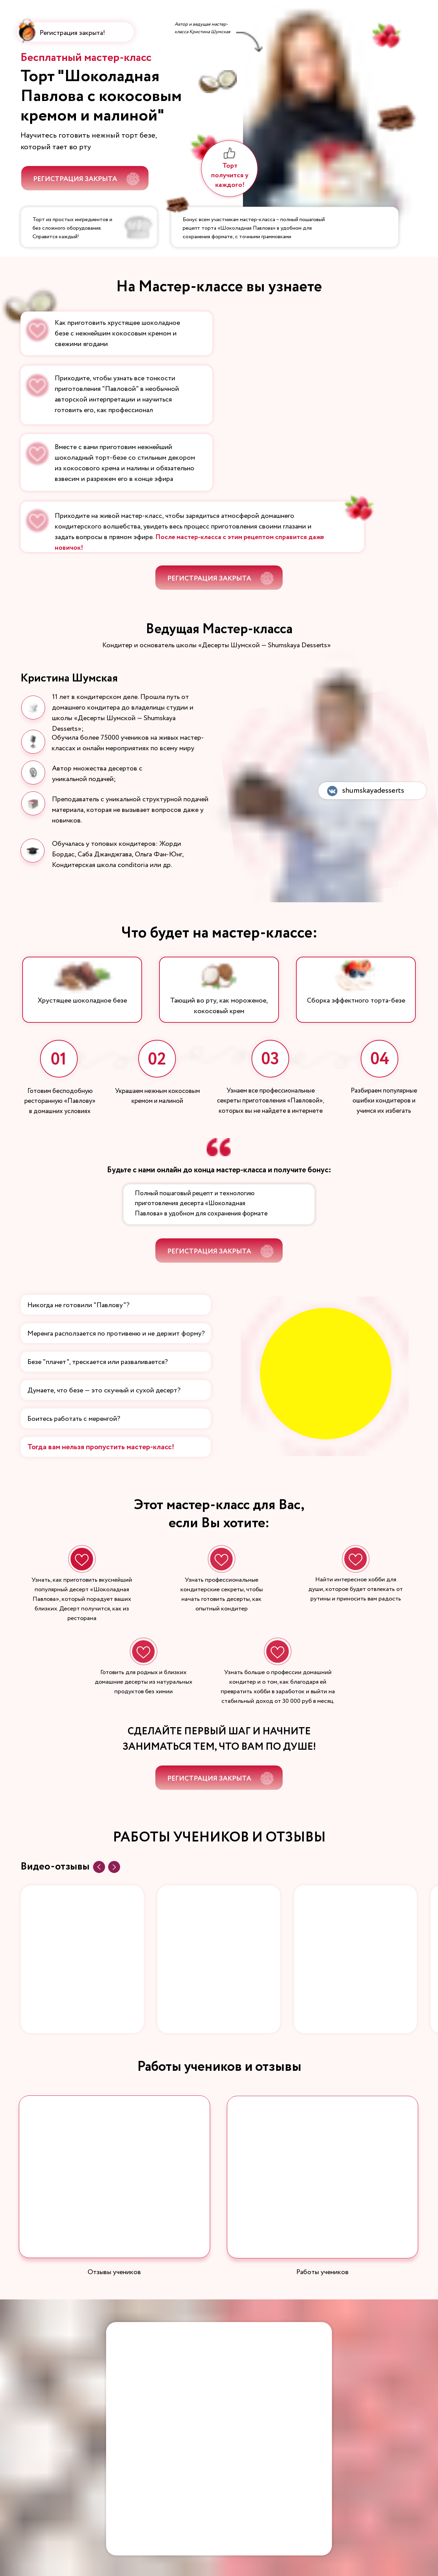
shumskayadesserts (373, 790)
